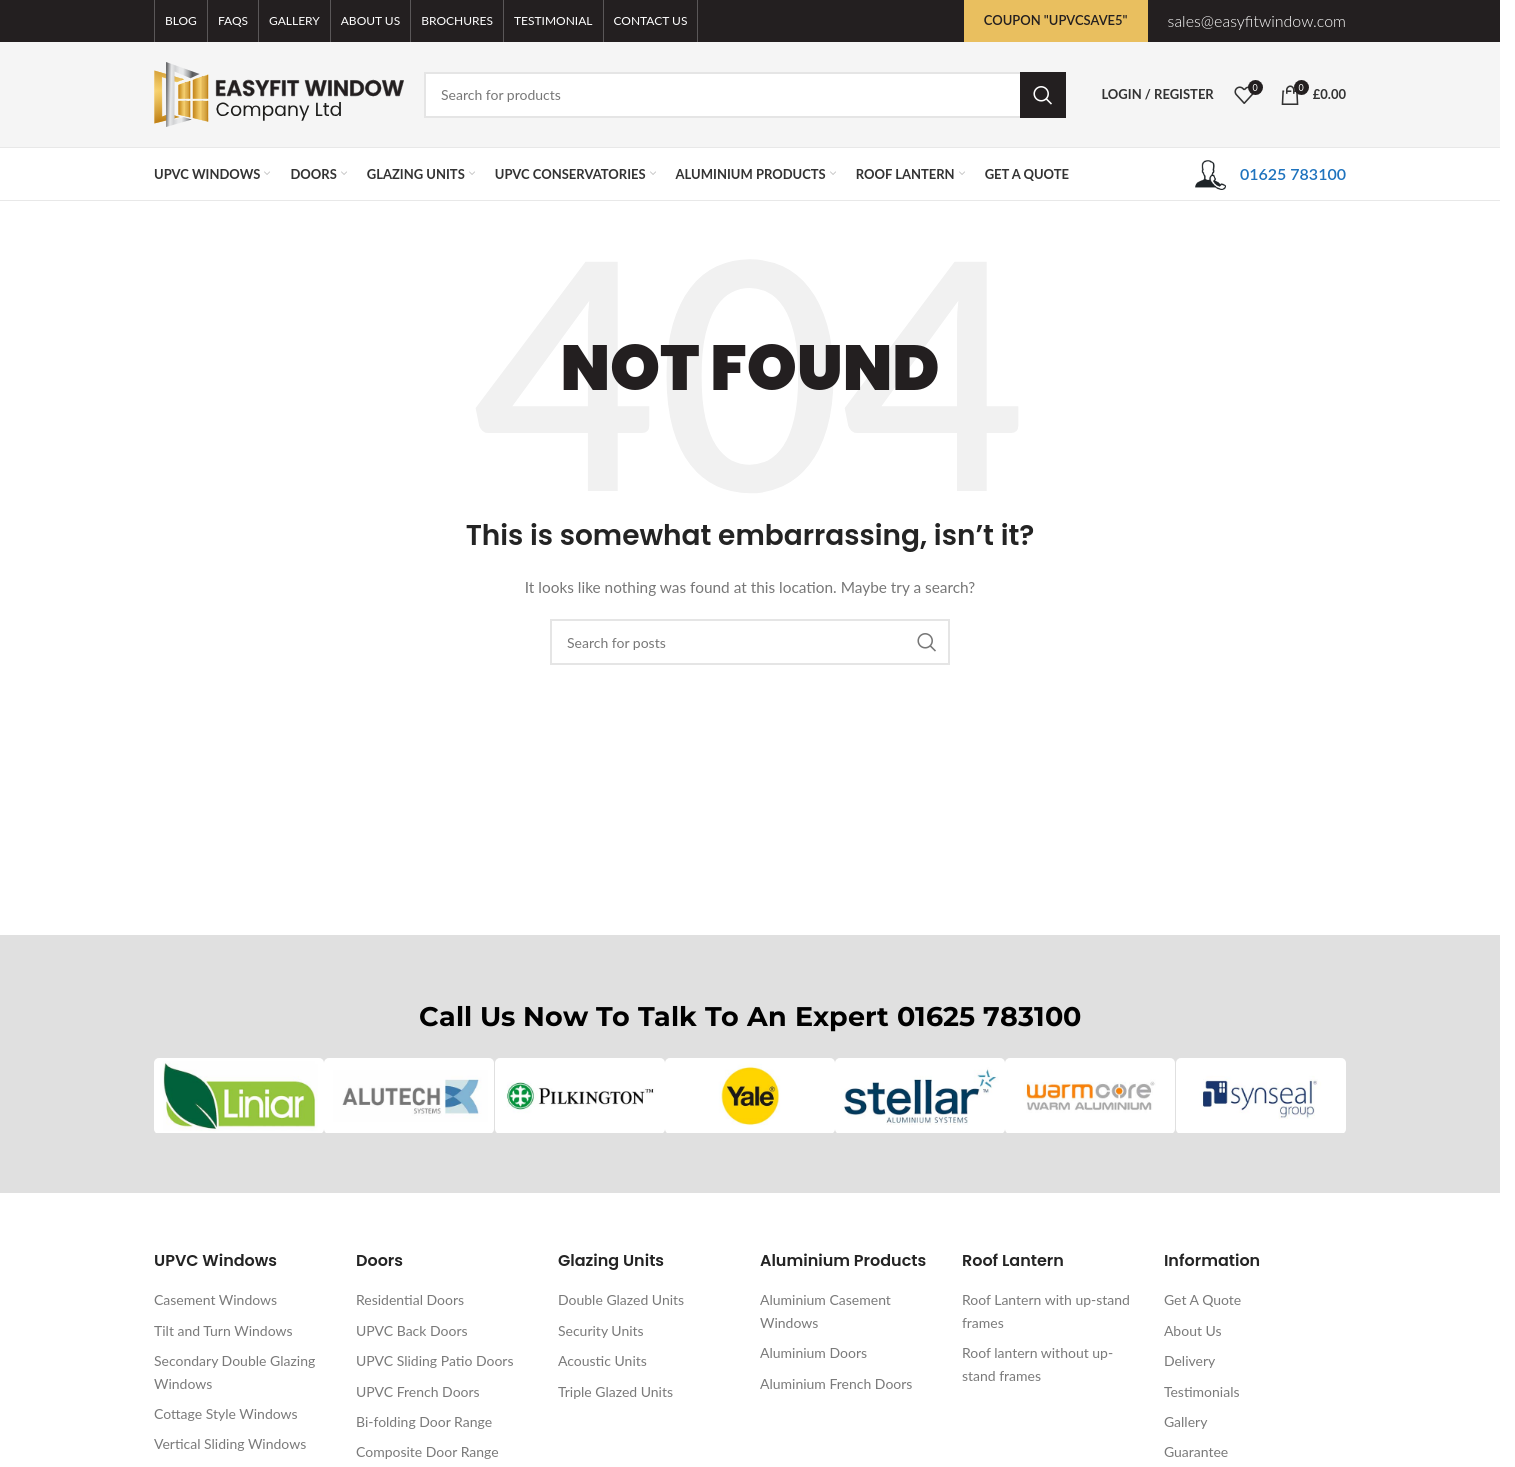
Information (1212, 1262)
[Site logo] (279, 92)
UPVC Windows (215, 1262)
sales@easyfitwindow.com (1257, 20)
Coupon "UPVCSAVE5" (1056, 20)
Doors (379, 1262)
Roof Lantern (1013, 1262)
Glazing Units (611, 1262)
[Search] (745, 95)
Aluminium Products (843, 1262)
